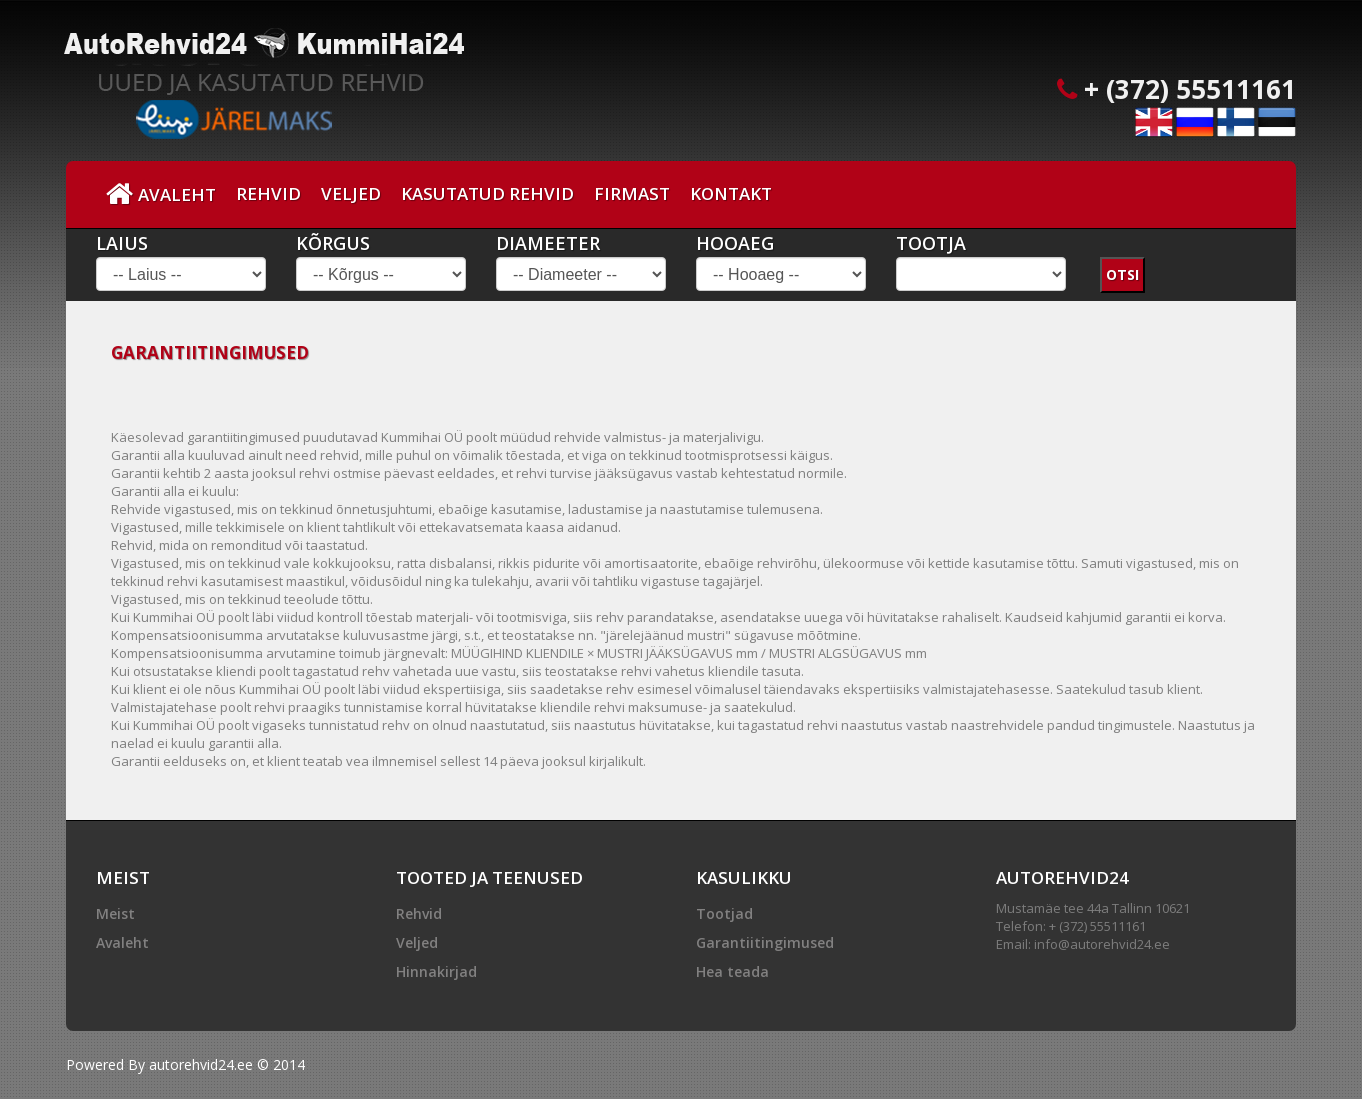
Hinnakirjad (436, 971)
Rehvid (268, 193)
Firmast (632, 193)
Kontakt (731, 193)
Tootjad (724, 913)
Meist (115, 913)
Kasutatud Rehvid (487, 193)
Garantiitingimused (765, 942)
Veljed (351, 193)
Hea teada (732, 971)
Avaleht (161, 194)
